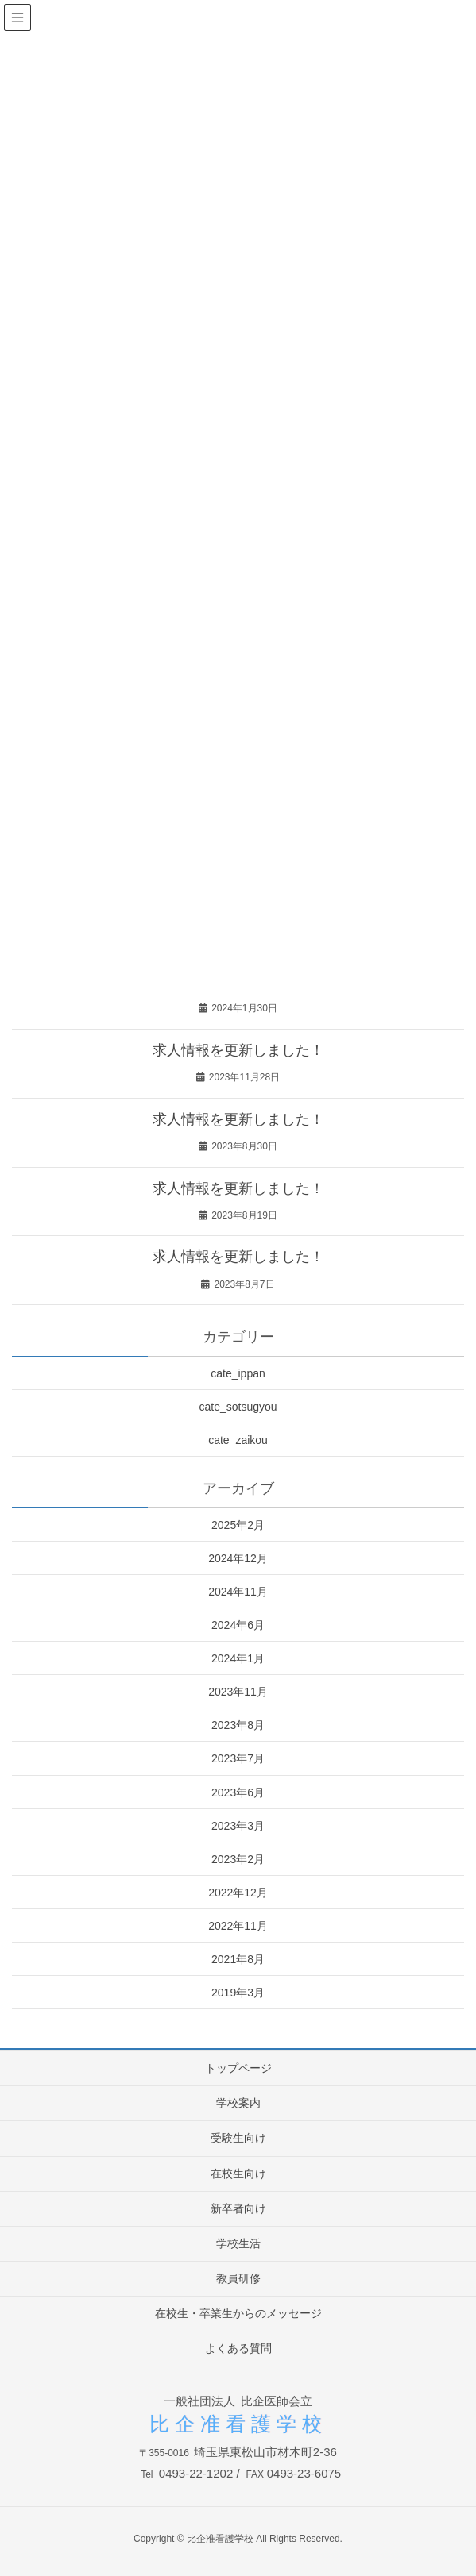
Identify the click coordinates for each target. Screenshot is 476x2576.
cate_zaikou (238, 1440)
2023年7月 (238, 1758)
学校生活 (238, 2243)
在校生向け (238, 2173)
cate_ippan (238, 1373)
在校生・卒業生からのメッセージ (238, 2313)
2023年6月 (238, 1792)
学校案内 (238, 2103)
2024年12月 (238, 1558)
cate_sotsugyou (238, 1406)
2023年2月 (238, 1859)
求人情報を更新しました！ (238, 1050)
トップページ (238, 2068)
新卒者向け (238, 2208)
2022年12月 (238, 1892)
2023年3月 (238, 1825)
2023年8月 (238, 1725)
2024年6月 (238, 1625)
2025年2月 (238, 1525)
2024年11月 (238, 1591)
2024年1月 (238, 1658)
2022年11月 (238, 1925)
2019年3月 (238, 1992)
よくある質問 (238, 2348)
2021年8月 (238, 1959)
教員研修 (238, 2278)
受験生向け (238, 2137)
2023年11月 (238, 1691)
